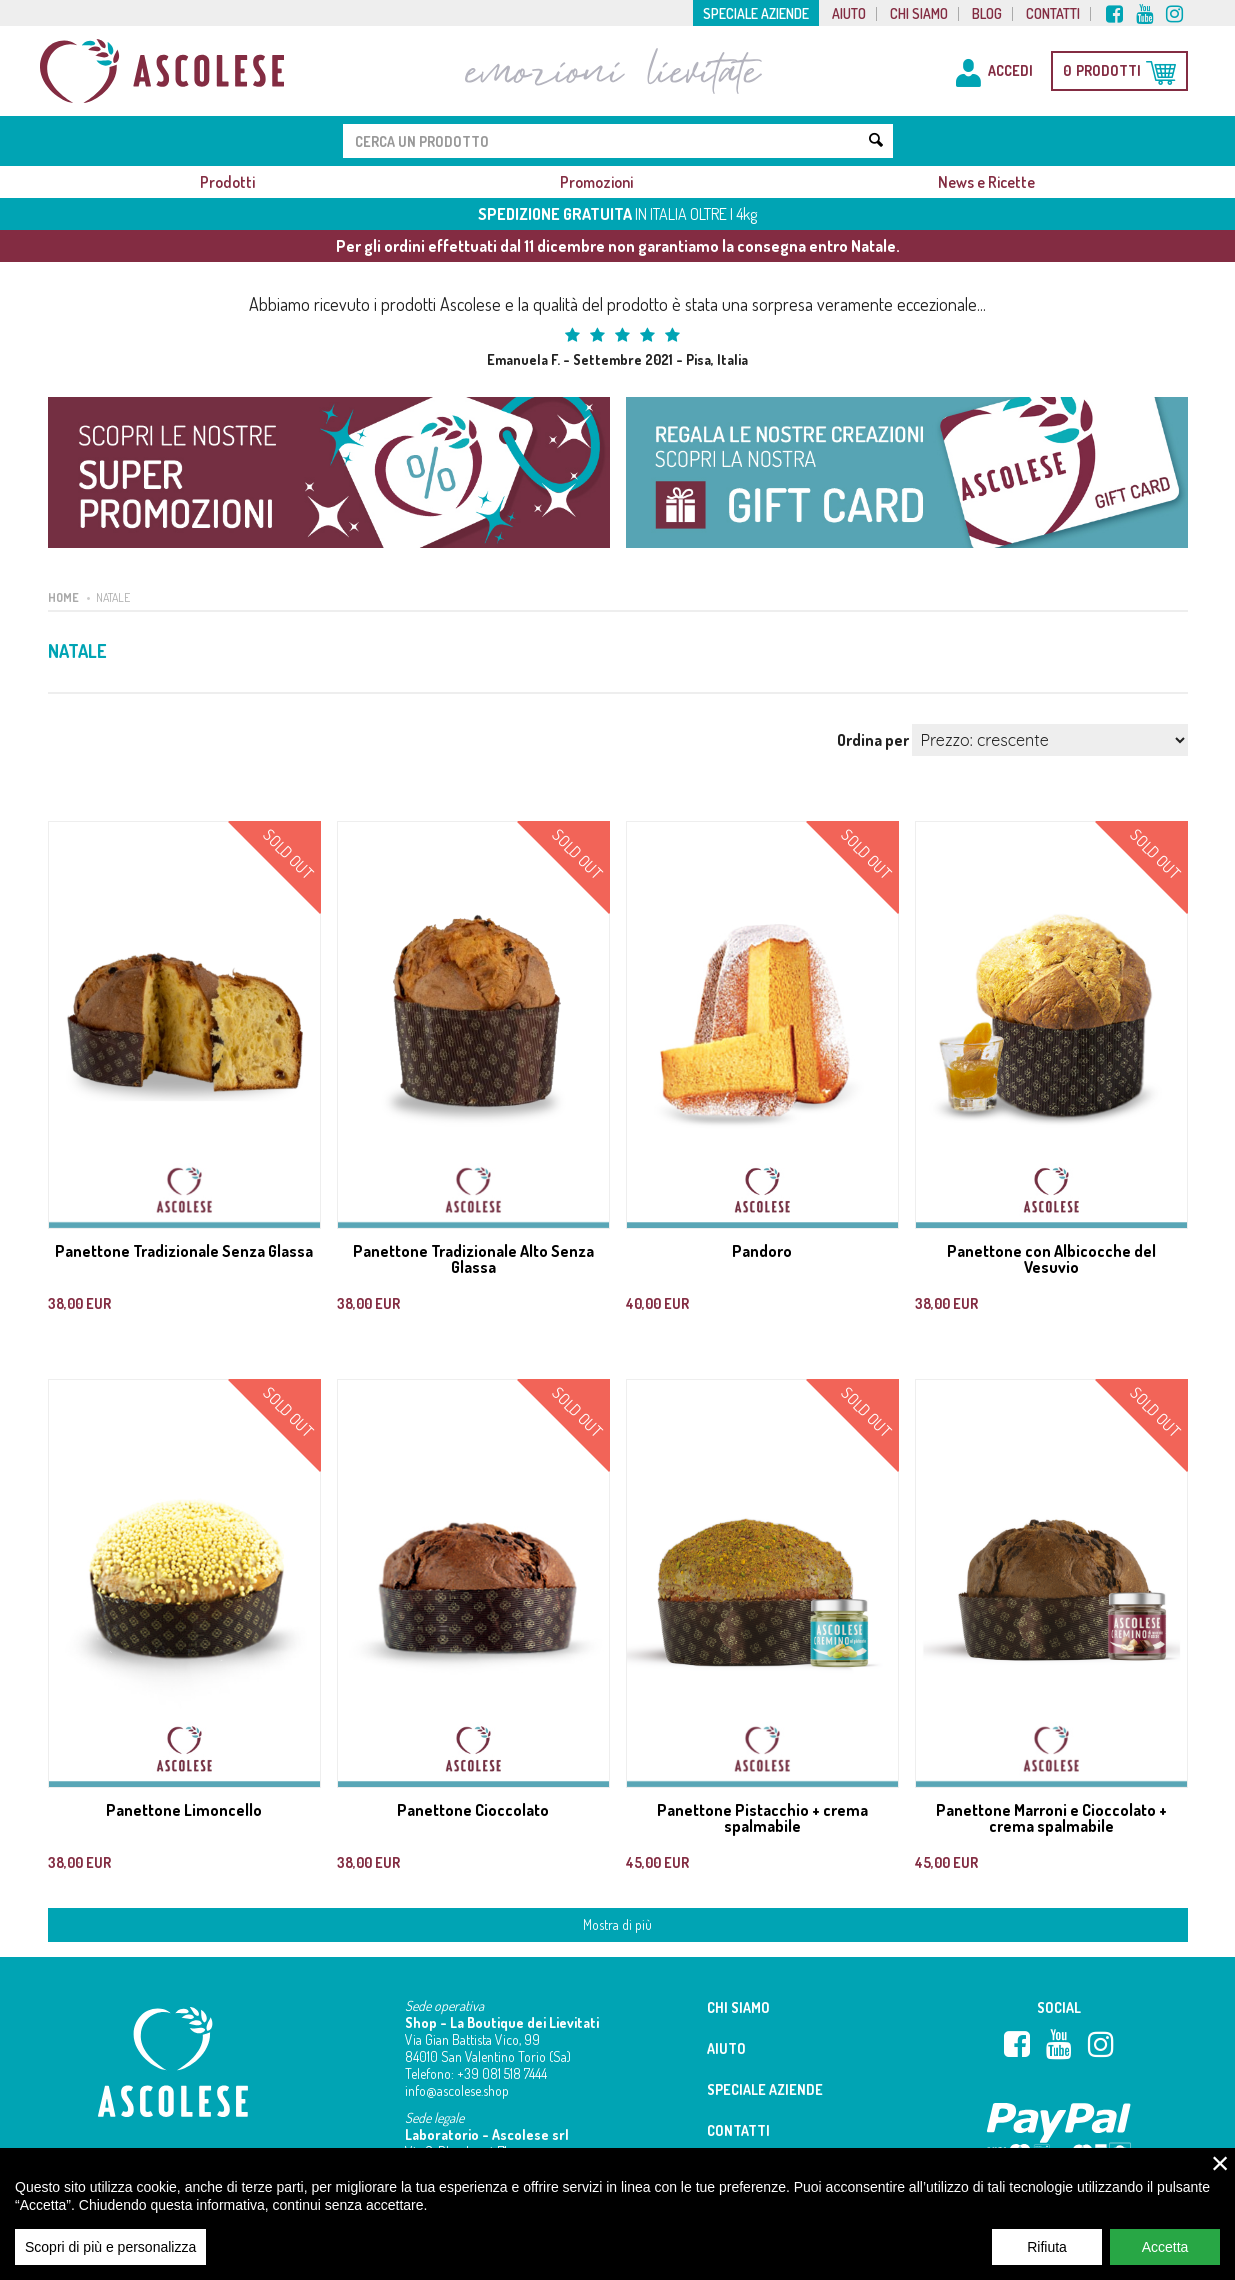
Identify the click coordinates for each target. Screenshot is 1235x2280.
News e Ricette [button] (986, 182)
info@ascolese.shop (457, 2090)
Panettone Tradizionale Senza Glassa (184, 1251)
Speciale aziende (756, 14)
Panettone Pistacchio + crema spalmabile (762, 1818)
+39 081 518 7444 (502, 2073)
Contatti (1053, 14)
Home (63, 597)
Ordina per (873, 740)
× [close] (1220, 2176)
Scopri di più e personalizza (110, 2260)
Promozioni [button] (596, 182)
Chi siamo (919, 14)
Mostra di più (617, 1924)
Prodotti (227, 182)
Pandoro (762, 1251)
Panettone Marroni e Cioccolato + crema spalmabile (1051, 1818)
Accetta (1165, 2260)
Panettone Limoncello (184, 1810)
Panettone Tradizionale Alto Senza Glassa (473, 1259)
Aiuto (849, 14)
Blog (987, 14)
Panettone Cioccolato (473, 1810)
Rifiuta (1047, 2260)
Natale (113, 597)
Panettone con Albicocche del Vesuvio (1051, 1259)
